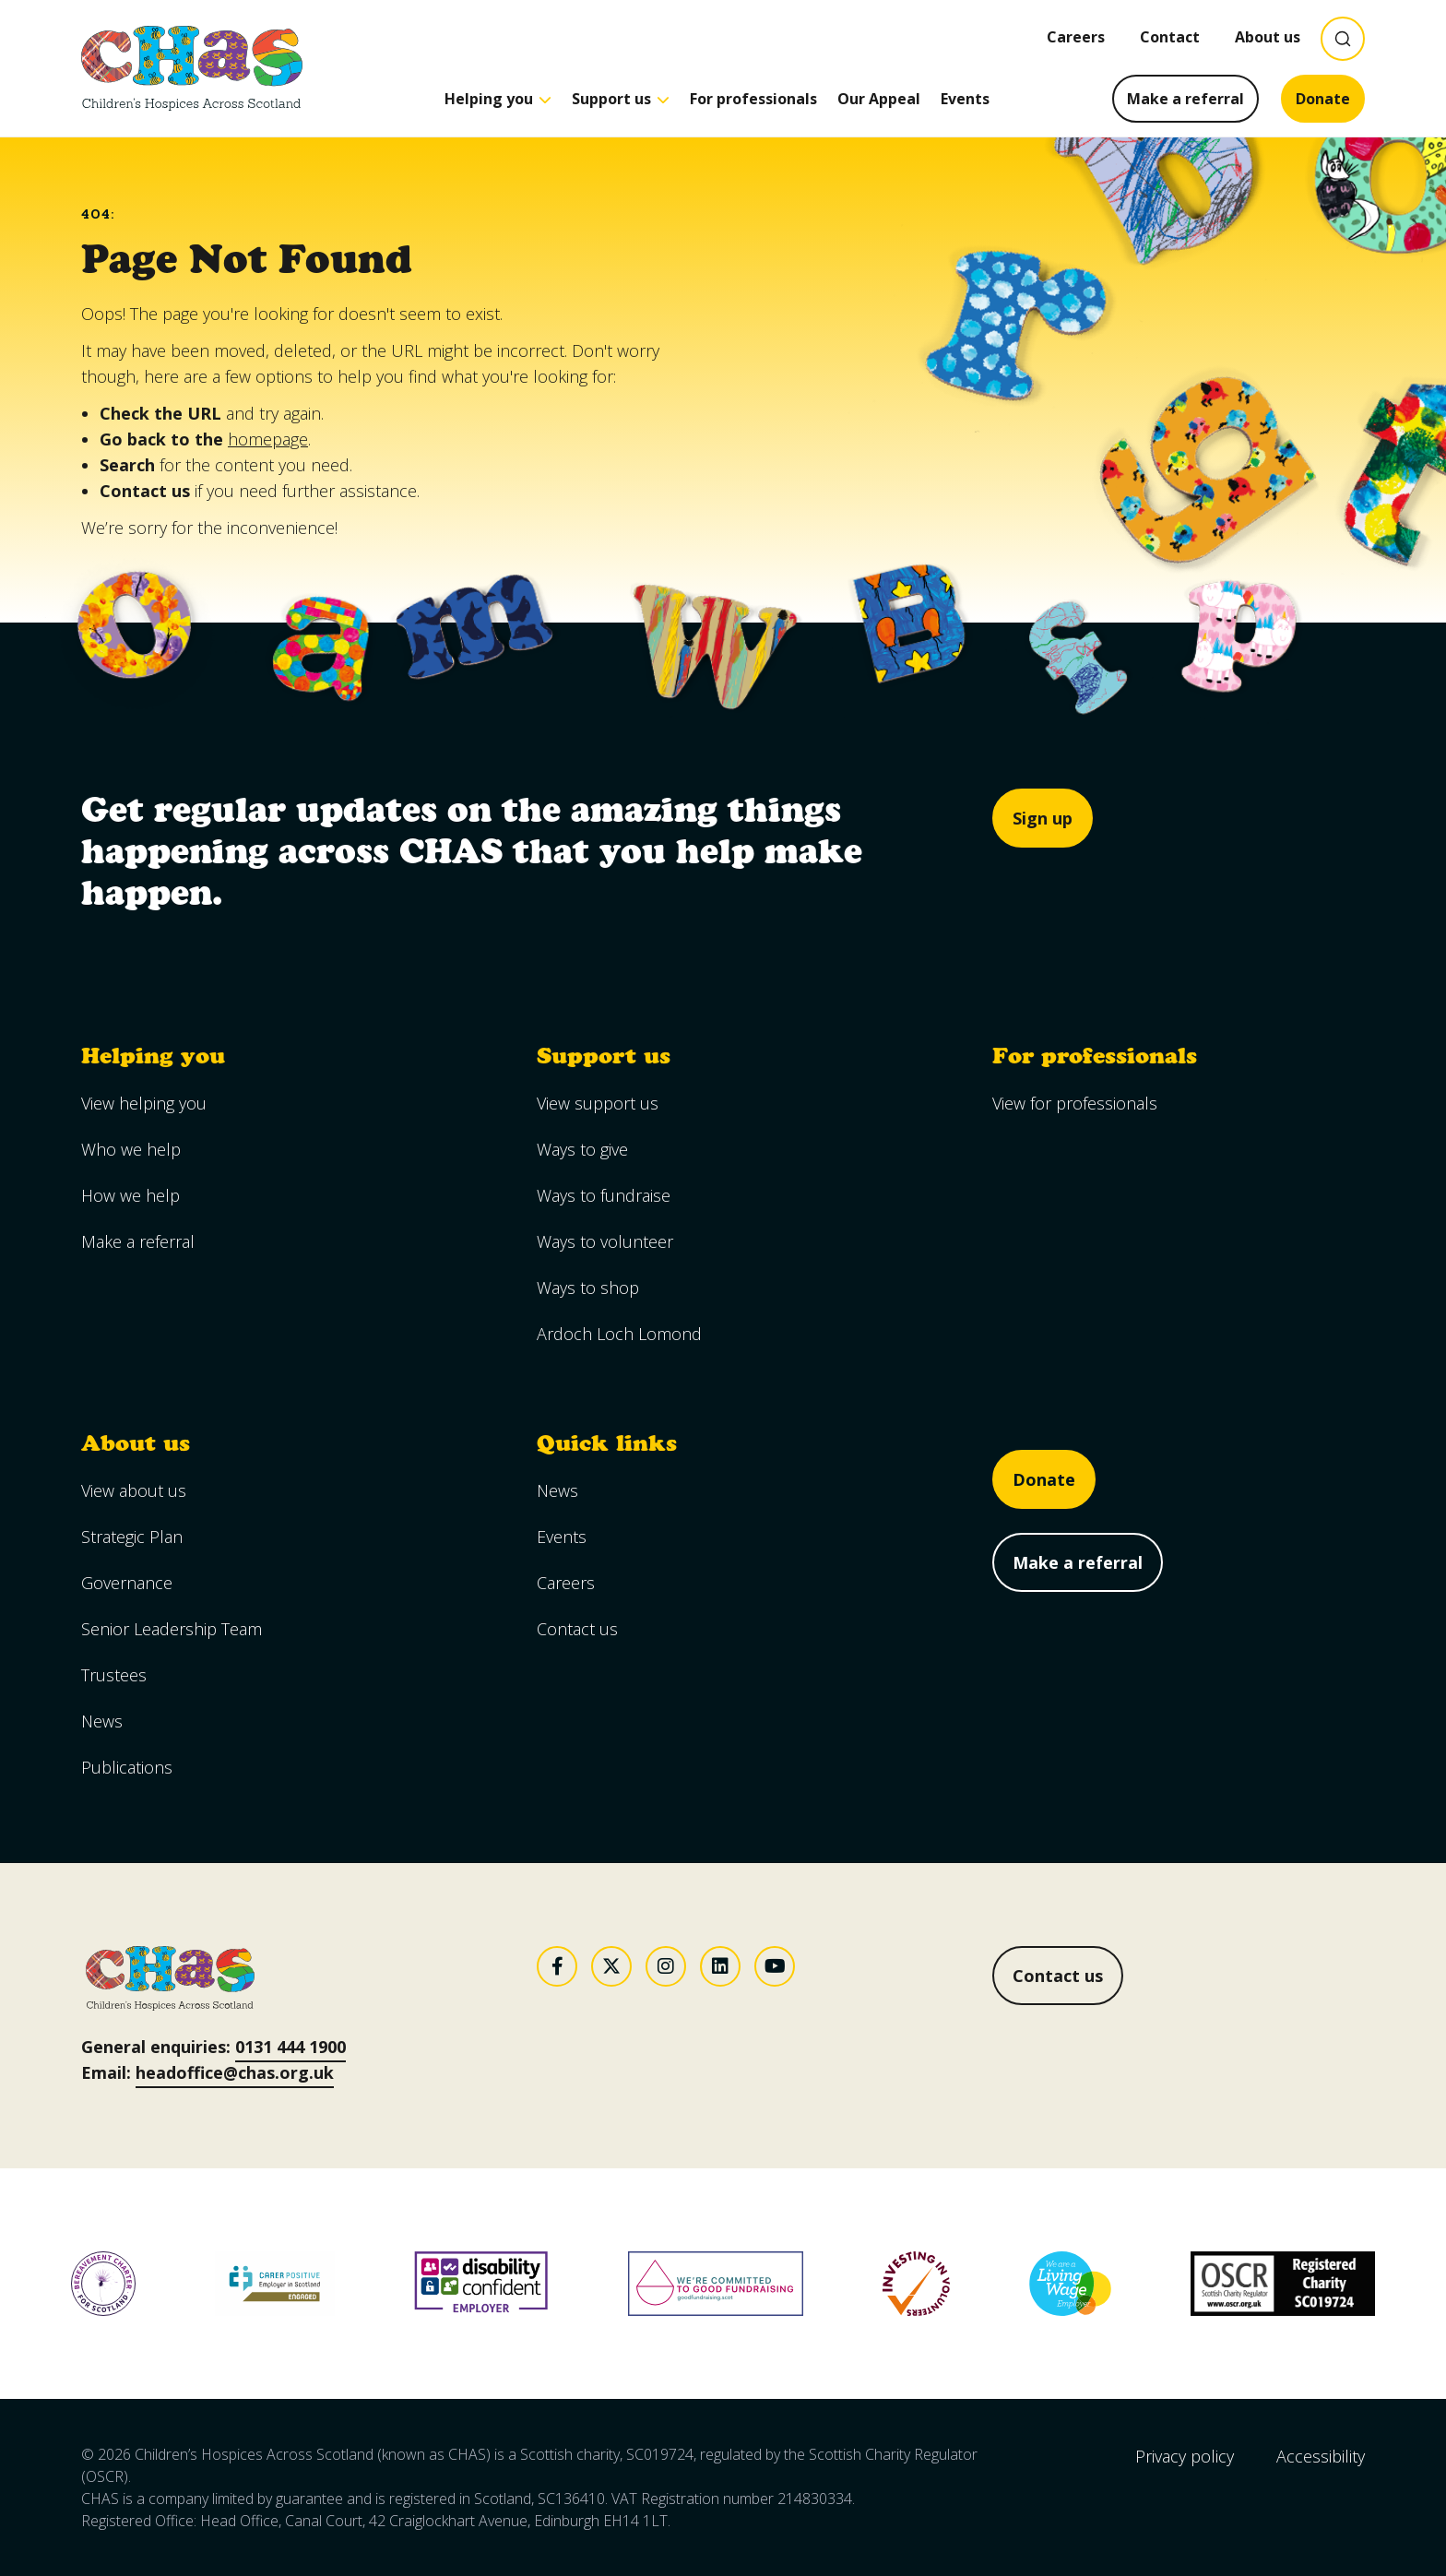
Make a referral (1185, 99)
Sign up (1043, 818)
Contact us (1058, 1976)
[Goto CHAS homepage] (191, 68)
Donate (1323, 99)
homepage (268, 439)
